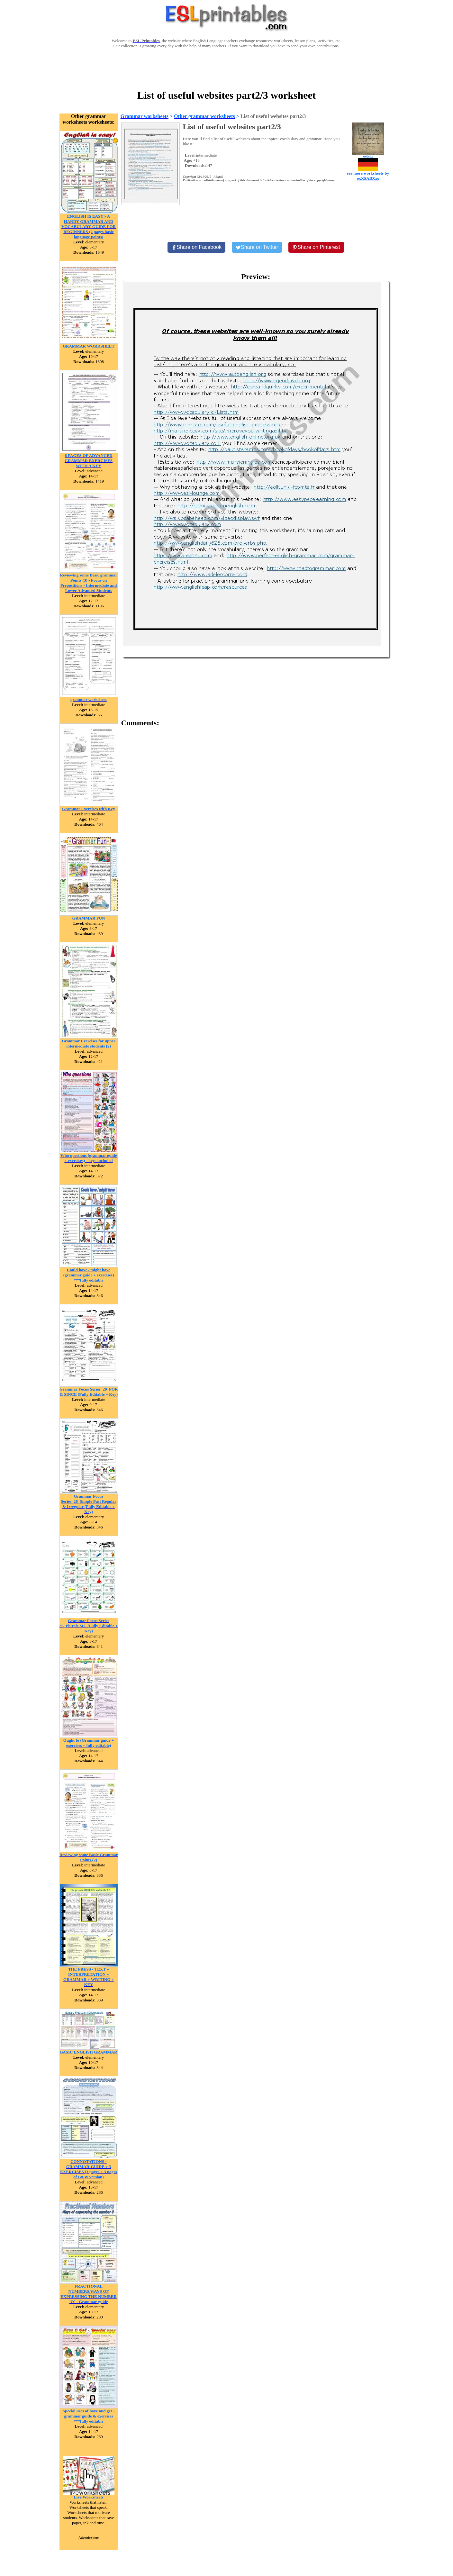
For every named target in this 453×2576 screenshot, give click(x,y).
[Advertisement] (227, 68)
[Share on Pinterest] (316, 247)
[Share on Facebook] (196, 247)
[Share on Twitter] (257, 247)
